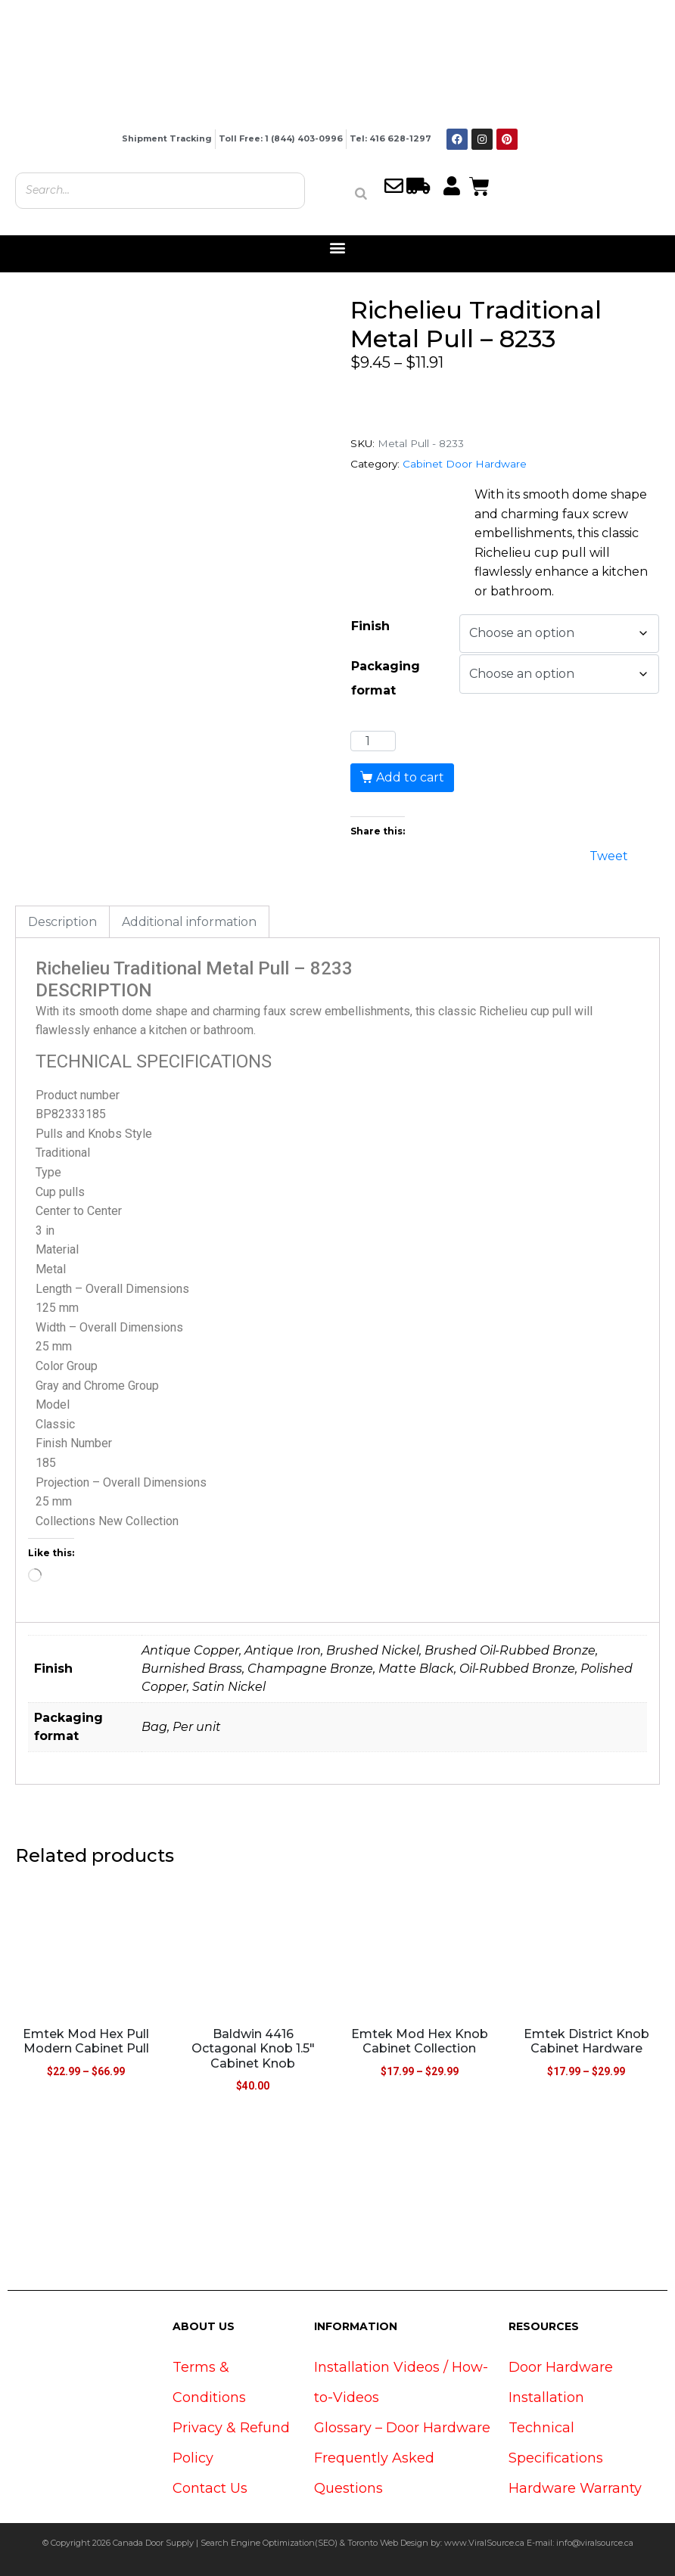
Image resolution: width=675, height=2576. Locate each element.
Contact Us (210, 2488)
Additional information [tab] (189, 922)
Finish (370, 626)
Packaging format (385, 678)
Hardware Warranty (575, 2488)
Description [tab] (62, 922)
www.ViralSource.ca (484, 2542)
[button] (337, 247)
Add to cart (410, 777)
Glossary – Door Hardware (402, 2427)
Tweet (608, 854)
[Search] (361, 193)
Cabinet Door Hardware (465, 464)
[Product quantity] (373, 741)
